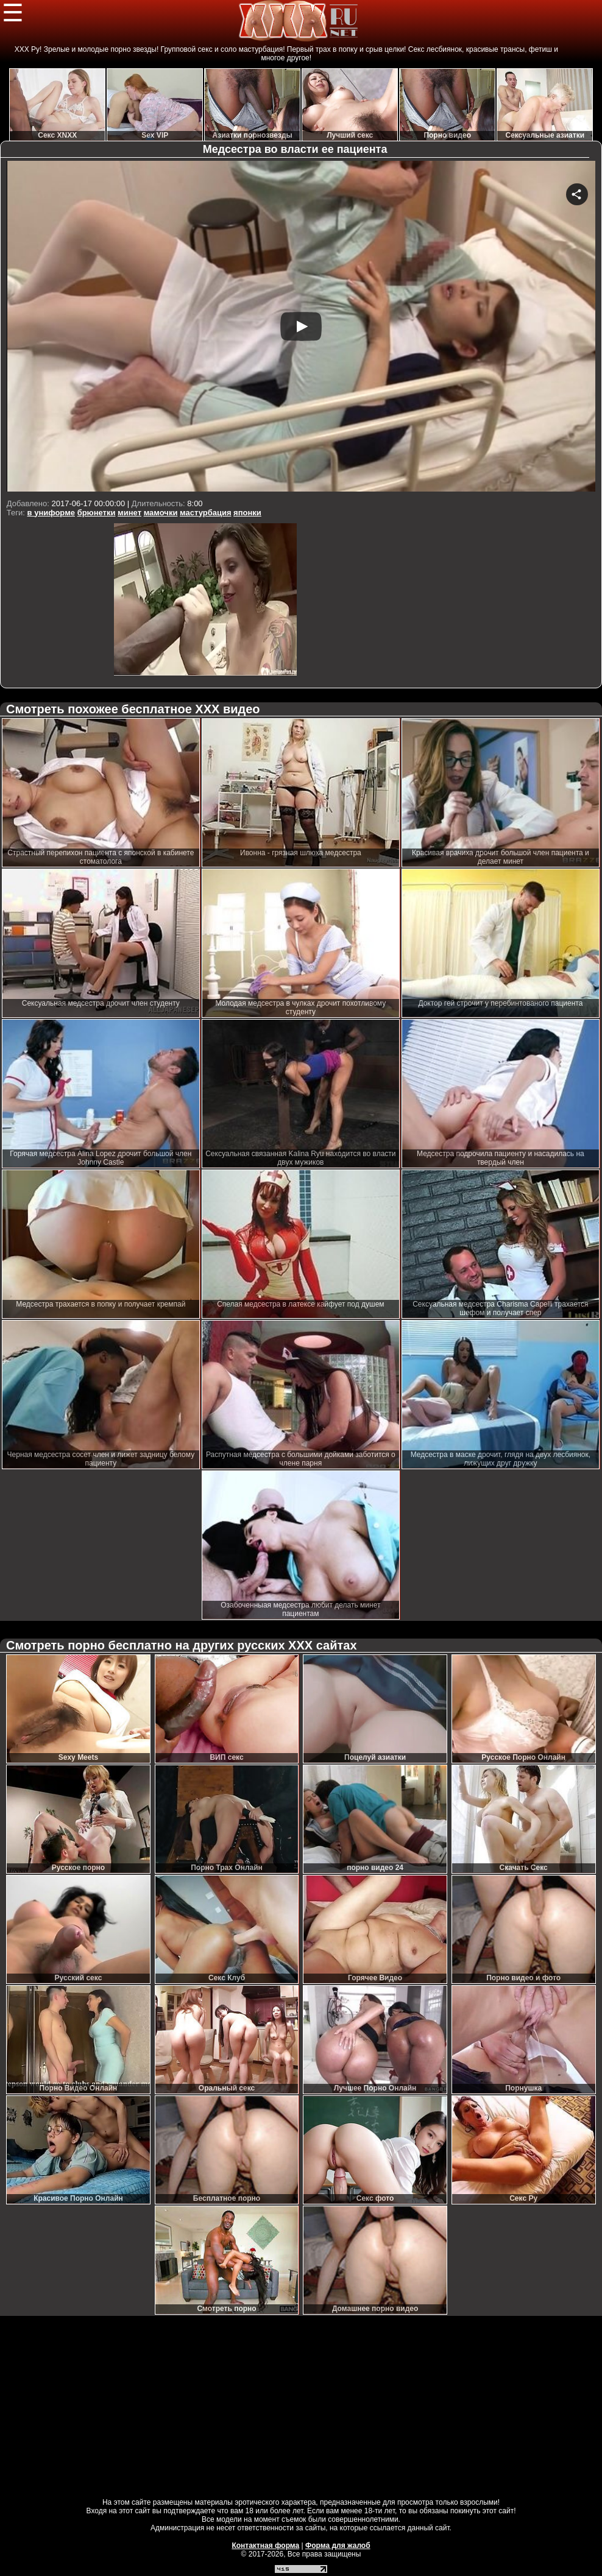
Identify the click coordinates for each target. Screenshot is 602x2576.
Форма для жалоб (337, 2545)
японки (247, 512)
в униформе (51, 512)
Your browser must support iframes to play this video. (301, 328)
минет (129, 512)
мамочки (161, 512)
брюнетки (96, 512)
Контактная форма (265, 2545)
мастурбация (205, 512)
